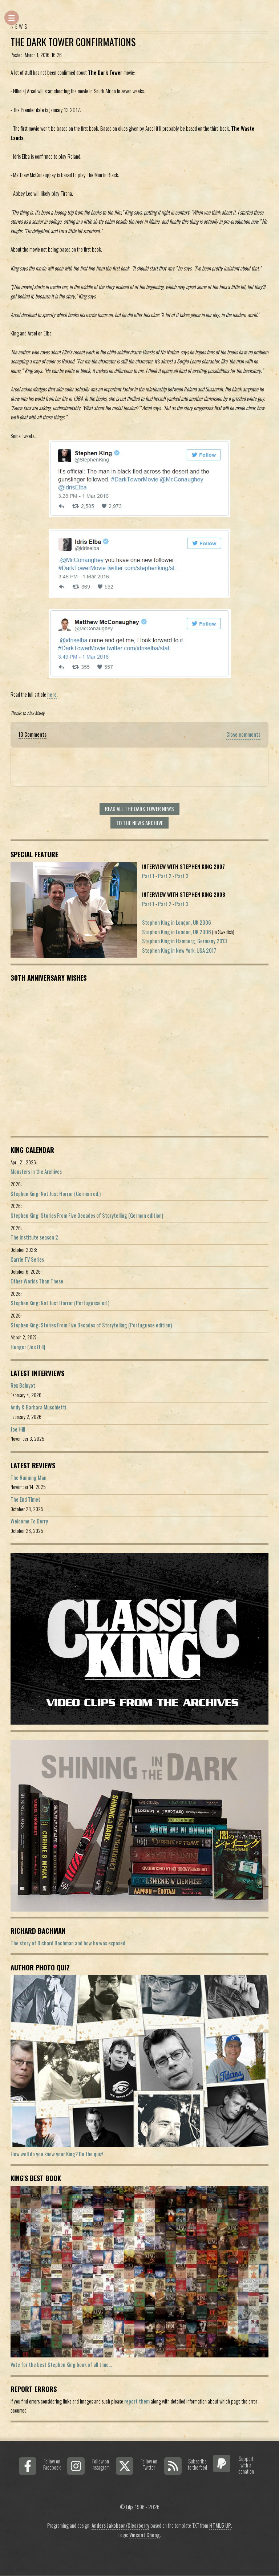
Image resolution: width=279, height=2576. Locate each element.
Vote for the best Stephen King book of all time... (61, 2364)
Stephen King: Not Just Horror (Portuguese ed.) (60, 1303)
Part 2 (164, 876)
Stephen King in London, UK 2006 (176, 922)
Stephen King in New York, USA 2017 (179, 950)
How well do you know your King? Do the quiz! (57, 2154)
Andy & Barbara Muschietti (38, 1407)
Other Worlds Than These (37, 1281)
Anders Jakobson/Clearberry (120, 2525)
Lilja (130, 2507)
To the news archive (139, 823)
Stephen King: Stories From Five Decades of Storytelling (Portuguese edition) (91, 1325)
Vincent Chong (144, 2535)
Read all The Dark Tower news (139, 809)
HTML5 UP (220, 2525)
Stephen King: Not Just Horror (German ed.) (56, 1193)
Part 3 (182, 876)
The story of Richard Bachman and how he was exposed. (68, 1943)
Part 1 (148, 876)
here (52, 694)
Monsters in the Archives (36, 1171)
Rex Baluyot (23, 1385)
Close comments (243, 734)
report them (137, 2401)
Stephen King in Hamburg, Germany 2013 (184, 941)
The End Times (25, 1499)
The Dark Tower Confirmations (73, 42)
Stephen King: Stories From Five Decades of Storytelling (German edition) (87, 1215)
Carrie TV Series (27, 1259)
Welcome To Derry (29, 1521)
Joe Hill (18, 1429)
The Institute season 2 (34, 1237)
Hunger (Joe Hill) (28, 1347)
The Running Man (28, 1477)
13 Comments (32, 734)
